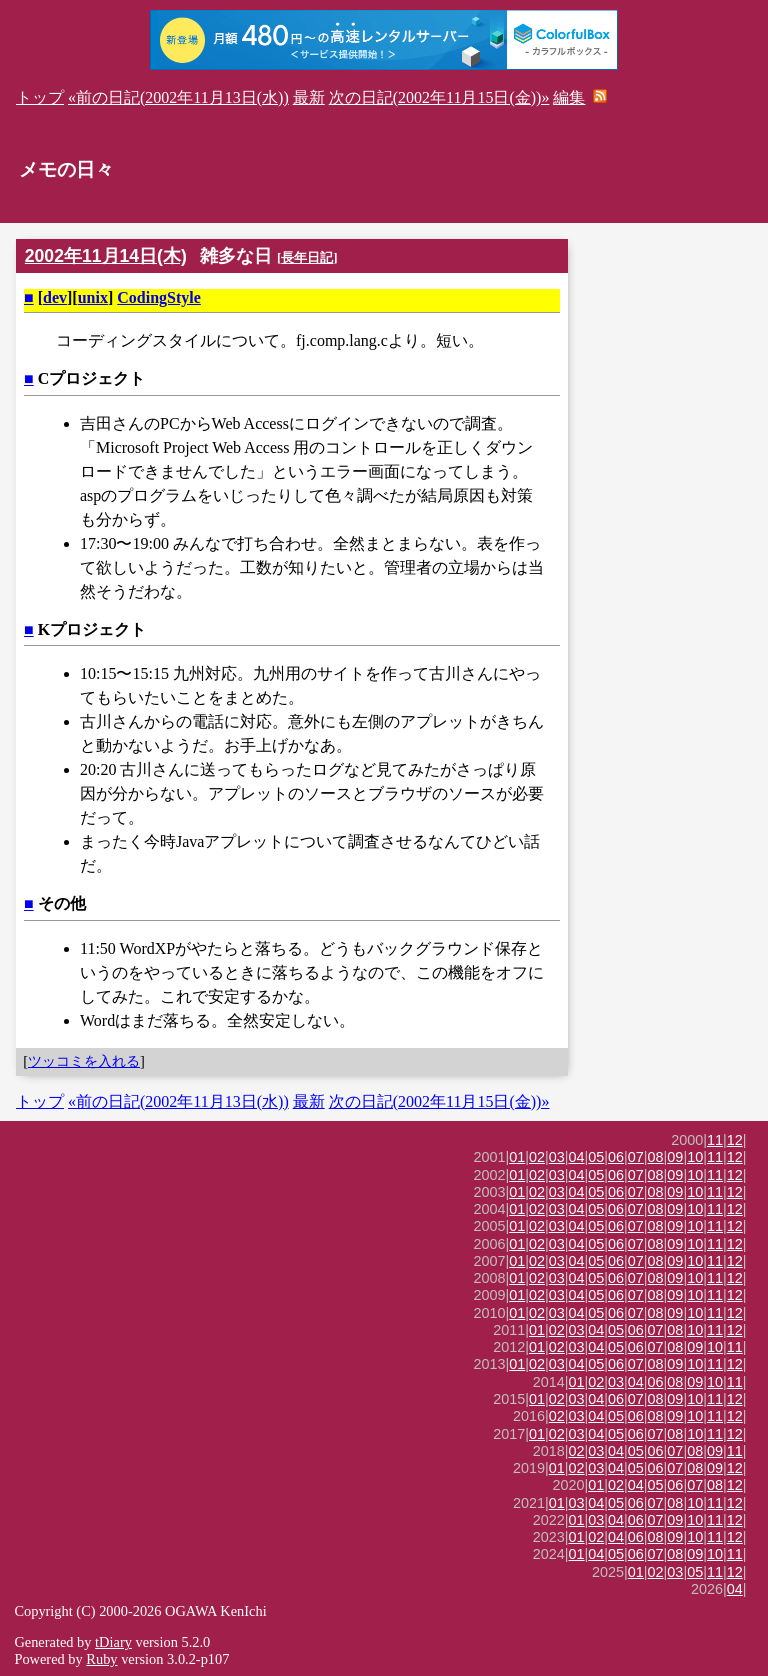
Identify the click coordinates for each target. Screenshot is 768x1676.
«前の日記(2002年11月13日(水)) (178, 97)
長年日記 (307, 257)
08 (656, 1157)
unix (93, 297)
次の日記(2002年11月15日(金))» (439, 97)
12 (735, 1140)
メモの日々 (66, 169)
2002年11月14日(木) (106, 256)
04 (577, 1157)
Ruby (101, 1659)
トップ (40, 97)
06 (616, 1157)
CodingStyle (159, 297)
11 (715, 1140)
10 (695, 1157)
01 (517, 1157)
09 (675, 1157)
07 (636, 1157)
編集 (569, 97)
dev (55, 297)
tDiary (113, 1642)
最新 (309, 97)
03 (557, 1157)
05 (596, 1157)
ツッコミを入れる (84, 1061)
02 (537, 1157)
